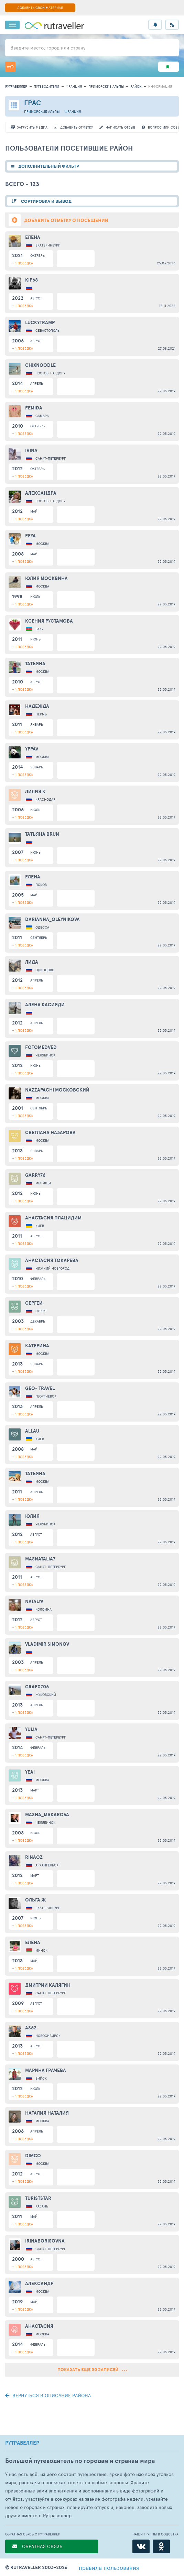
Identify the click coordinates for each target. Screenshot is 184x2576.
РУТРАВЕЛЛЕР (22, 2443)
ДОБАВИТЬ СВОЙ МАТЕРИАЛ (40, 7)
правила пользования (109, 2567)
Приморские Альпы (106, 86)
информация (160, 86)
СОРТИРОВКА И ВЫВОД (46, 201)
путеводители (46, 86)
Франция (74, 86)
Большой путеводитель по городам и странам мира (80, 2460)
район (136, 86)
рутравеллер (16, 86)
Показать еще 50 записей (92, 2370)
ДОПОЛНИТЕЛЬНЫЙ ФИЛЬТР (48, 166)
